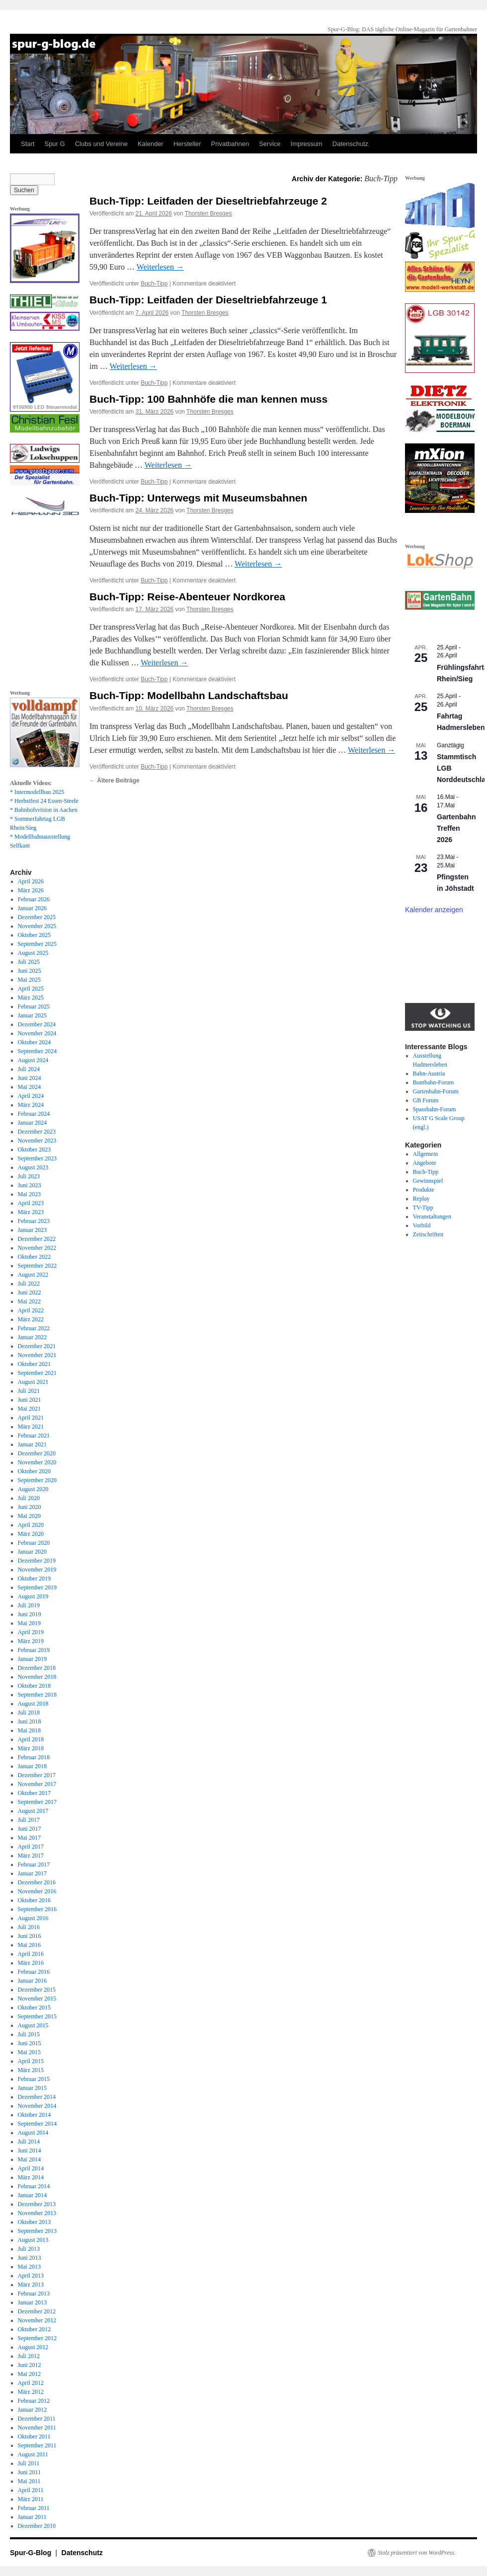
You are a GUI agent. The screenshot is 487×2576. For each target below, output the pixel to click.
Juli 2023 (29, 1176)
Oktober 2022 (34, 1256)
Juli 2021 (29, 1390)
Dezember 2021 (37, 1346)
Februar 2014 (34, 2186)
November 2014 (37, 2105)
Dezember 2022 (37, 1238)
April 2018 (31, 1739)
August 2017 (33, 1810)
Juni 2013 (29, 2257)
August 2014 (33, 2132)
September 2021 (37, 1372)
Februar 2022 (34, 1328)
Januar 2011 (32, 2516)
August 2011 (33, 2454)
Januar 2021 (32, 1444)
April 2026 (31, 881)
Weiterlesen (160, 267)
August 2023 (33, 1167)
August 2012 (33, 2347)
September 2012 (37, 2338)
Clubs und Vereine (101, 143)
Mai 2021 (29, 1408)
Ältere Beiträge (114, 780)
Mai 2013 (29, 2266)
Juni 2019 (29, 1614)
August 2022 (33, 1274)
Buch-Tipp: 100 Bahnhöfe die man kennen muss (208, 399)
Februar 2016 (34, 1971)
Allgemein (425, 1153)
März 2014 (31, 2177)
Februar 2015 (34, 2078)
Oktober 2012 (34, 2329)
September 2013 (37, 2230)
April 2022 (31, 1310)
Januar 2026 (32, 908)
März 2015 (31, 2070)
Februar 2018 (34, 1757)
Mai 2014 (29, 2159)
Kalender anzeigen (434, 910)
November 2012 (37, 2320)
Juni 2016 (29, 1935)
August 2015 (33, 2025)
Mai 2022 (29, 1301)
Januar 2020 (32, 1551)
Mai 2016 (29, 1944)
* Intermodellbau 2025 (37, 791)
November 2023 (37, 1140)
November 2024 (37, 1033)
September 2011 (37, 2445)
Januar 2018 (32, 1766)
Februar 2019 (34, 1649)
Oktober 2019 (34, 1578)
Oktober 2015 (34, 2007)
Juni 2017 (29, 1828)
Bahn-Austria (429, 1073)
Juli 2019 (29, 1605)
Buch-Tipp (154, 283)
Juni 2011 (29, 2472)
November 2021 (37, 1355)
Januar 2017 (32, 1873)
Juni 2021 (29, 1399)
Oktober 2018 (34, 1685)
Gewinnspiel (428, 1180)
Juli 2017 (29, 1819)
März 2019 (31, 1641)
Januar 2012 (32, 2409)
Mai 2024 (29, 1086)
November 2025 (37, 926)
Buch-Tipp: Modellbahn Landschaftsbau (188, 695)
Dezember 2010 (37, 2525)
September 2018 (37, 1694)
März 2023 (31, 1212)
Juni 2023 (29, 1185)
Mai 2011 (29, 2481)
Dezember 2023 (37, 1131)
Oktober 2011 (34, 2436)
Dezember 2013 (37, 2204)
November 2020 (37, 1462)
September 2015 (37, 2016)
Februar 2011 (34, 2507)
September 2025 (37, 943)
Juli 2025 (29, 961)
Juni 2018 (29, 1721)
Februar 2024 (34, 1113)
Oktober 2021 (34, 1363)
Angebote (424, 1162)
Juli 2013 (29, 2248)
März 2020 (31, 1533)
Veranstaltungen (432, 1216)
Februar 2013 (34, 2293)
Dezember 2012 (37, 2311)
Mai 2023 (29, 1194)
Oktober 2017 (34, 1792)
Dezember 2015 (37, 1989)
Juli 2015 (29, 2034)
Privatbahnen (230, 143)
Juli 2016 (29, 1927)
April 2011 (31, 2490)
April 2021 (31, 1417)
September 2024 (37, 1051)
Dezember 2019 (37, 1560)
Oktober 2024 (34, 1042)
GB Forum (426, 1100)
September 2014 (37, 2123)
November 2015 (37, 1998)
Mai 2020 (29, 1515)
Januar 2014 (32, 2195)
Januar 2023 (32, 1229)
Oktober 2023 (34, 1149)
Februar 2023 (34, 1220)
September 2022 (37, 1265)
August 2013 (33, 2239)
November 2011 (37, 2427)
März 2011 (31, 2499)
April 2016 (31, 1953)
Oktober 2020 (34, 1471)
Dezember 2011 (37, 2418)
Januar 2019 (32, 1658)
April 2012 (31, 2382)
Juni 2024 (29, 1077)
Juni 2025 (29, 970)
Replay (421, 1198)
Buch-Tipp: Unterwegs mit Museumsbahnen (198, 497)
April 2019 (31, 1632)
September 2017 (37, 1801)
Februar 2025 (34, 1006)
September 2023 (37, 1158)
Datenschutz (350, 143)
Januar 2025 (32, 1015)
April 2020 (31, 1524)
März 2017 (31, 1855)
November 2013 (37, 2213)
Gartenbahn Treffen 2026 (456, 828)
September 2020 (37, 1480)
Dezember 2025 (37, 917)
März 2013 (31, 2284)
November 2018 (37, 1676)
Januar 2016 (32, 1980)
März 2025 (31, 997)
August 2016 (33, 1918)
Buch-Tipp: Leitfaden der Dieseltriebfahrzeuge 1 (208, 299)
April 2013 (31, 2275)
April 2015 (31, 2061)
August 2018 (33, 1703)
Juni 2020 (29, 1506)
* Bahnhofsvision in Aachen (44, 809)
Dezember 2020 (37, 1453)
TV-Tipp (423, 1207)
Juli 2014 (29, 2141)
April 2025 (31, 988)
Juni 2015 (29, 2043)
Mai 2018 (29, 1730)
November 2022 (37, 1247)
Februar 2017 (34, 1864)
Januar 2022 (32, 1337)
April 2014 (31, 2168)
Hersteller (187, 143)
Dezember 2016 (37, 1882)
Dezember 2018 (37, 1667)
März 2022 (31, 1319)
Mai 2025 (29, 979)
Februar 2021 (34, 1435)
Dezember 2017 (37, 1775)
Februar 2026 (34, 899)
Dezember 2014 (37, 2096)
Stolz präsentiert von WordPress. (417, 2552)
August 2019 (33, 1596)
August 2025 (33, 952)
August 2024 (33, 1060)
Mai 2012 (29, 2373)
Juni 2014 (29, 2150)
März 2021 (31, 1426)
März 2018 (31, 1748)
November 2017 (37, 1784)
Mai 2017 (29, 1837)
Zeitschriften (428, 1234)
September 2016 (37, 1909)
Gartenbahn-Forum (436, 1091)
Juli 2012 (29, 2356)
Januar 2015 (32, 2087)
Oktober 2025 (34, 934)
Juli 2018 (29, 1712)
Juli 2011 (29, 2463)
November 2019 (37, 1569)
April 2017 (31, 1846)
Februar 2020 (34, 1542)
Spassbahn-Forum (434, 1109)
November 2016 (37, 1891)
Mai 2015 (29, 2052)
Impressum (307, 143)
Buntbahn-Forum (433, 1082)
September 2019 (37, 1587)
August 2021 (33, 1381)
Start (27, 143)
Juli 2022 (29, 1283)
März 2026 (31, 890)
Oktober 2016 (34, 1900)
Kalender (150, 143)
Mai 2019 (29, 1623)
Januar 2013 (32, 2302)
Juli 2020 (29, 1498)
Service (269, 143)
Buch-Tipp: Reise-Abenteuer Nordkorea (187, 596)
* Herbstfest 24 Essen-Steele (44, 800)
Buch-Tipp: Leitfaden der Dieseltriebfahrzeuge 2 (208, 201)
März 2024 (31, 1104)
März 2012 (31, 2391)
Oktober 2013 (34, 2221)
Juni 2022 (29, 1292)
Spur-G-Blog (31, 2553)
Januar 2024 (32, 1122)
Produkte (423, 1189)
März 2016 (31, 1962)
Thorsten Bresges (208, 213)
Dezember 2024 (37, 1024)
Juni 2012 (29, 2364)
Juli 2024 (29, 1069)
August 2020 (33, 1489)
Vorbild (422, 1225)
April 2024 (31, 1095)
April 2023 (31, 1203)
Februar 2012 (34, 2400)
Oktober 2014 (34, 2114)
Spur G (54, 143)
